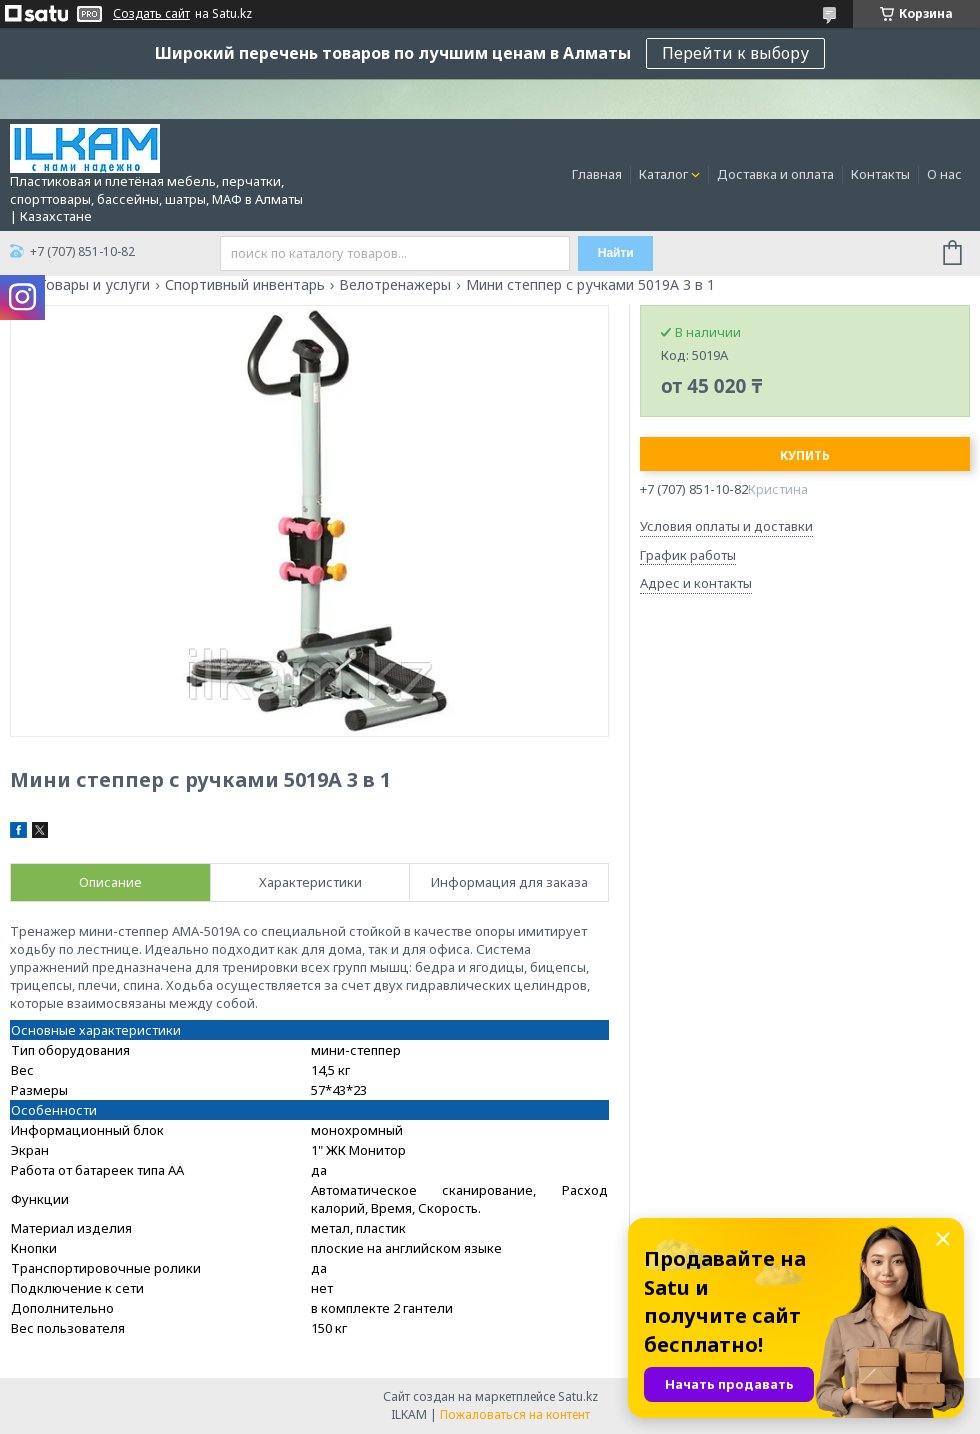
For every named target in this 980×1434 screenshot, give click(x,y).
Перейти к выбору (735, 53)
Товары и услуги (94, 285)
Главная (597, 174)
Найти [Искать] (616, 253)
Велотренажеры (395, 285)
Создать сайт (151, 14)
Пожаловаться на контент (515, 1414)
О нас (944, 174)
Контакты (880, 174)
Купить (805, 455)
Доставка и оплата (775, 174)
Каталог (663, 174)
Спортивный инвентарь (245, 285)
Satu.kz (578, 1396)
